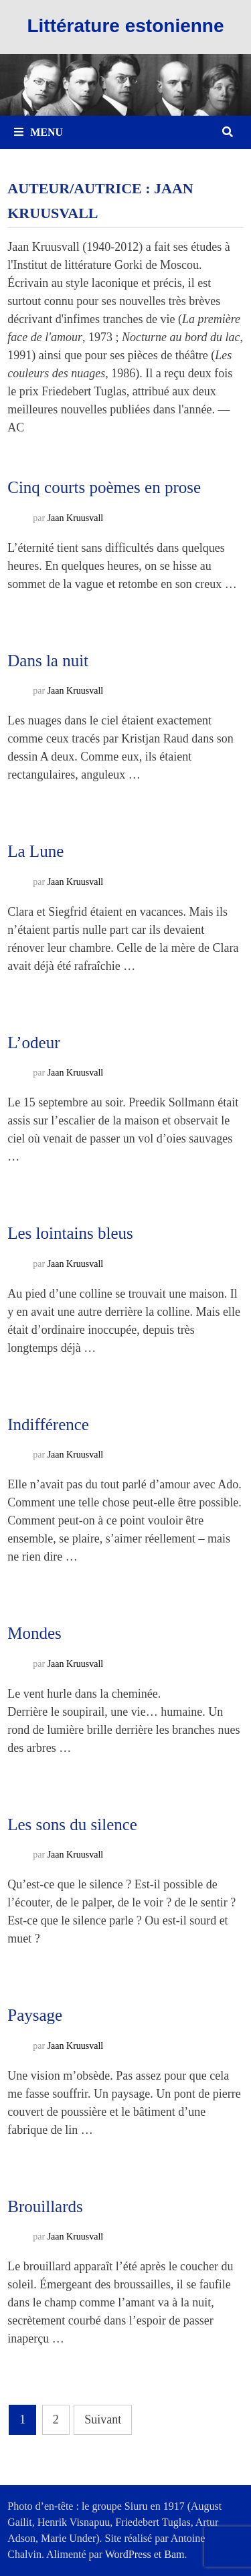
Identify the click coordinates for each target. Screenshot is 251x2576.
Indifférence (48, 1424)
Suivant (102, 2419)
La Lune (35, 851)
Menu (38, 132)
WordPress (128, 2554)
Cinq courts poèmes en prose (104, 487)
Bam (174, 2554)
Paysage (34, 2015)
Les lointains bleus (70, 1233)
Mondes (34, 1633)
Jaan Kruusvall (76, 518)
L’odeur (33, 1042)
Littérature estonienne (125, 25)
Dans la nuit (47, 661)
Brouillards (45, 2206)
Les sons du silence (72, 1824)
